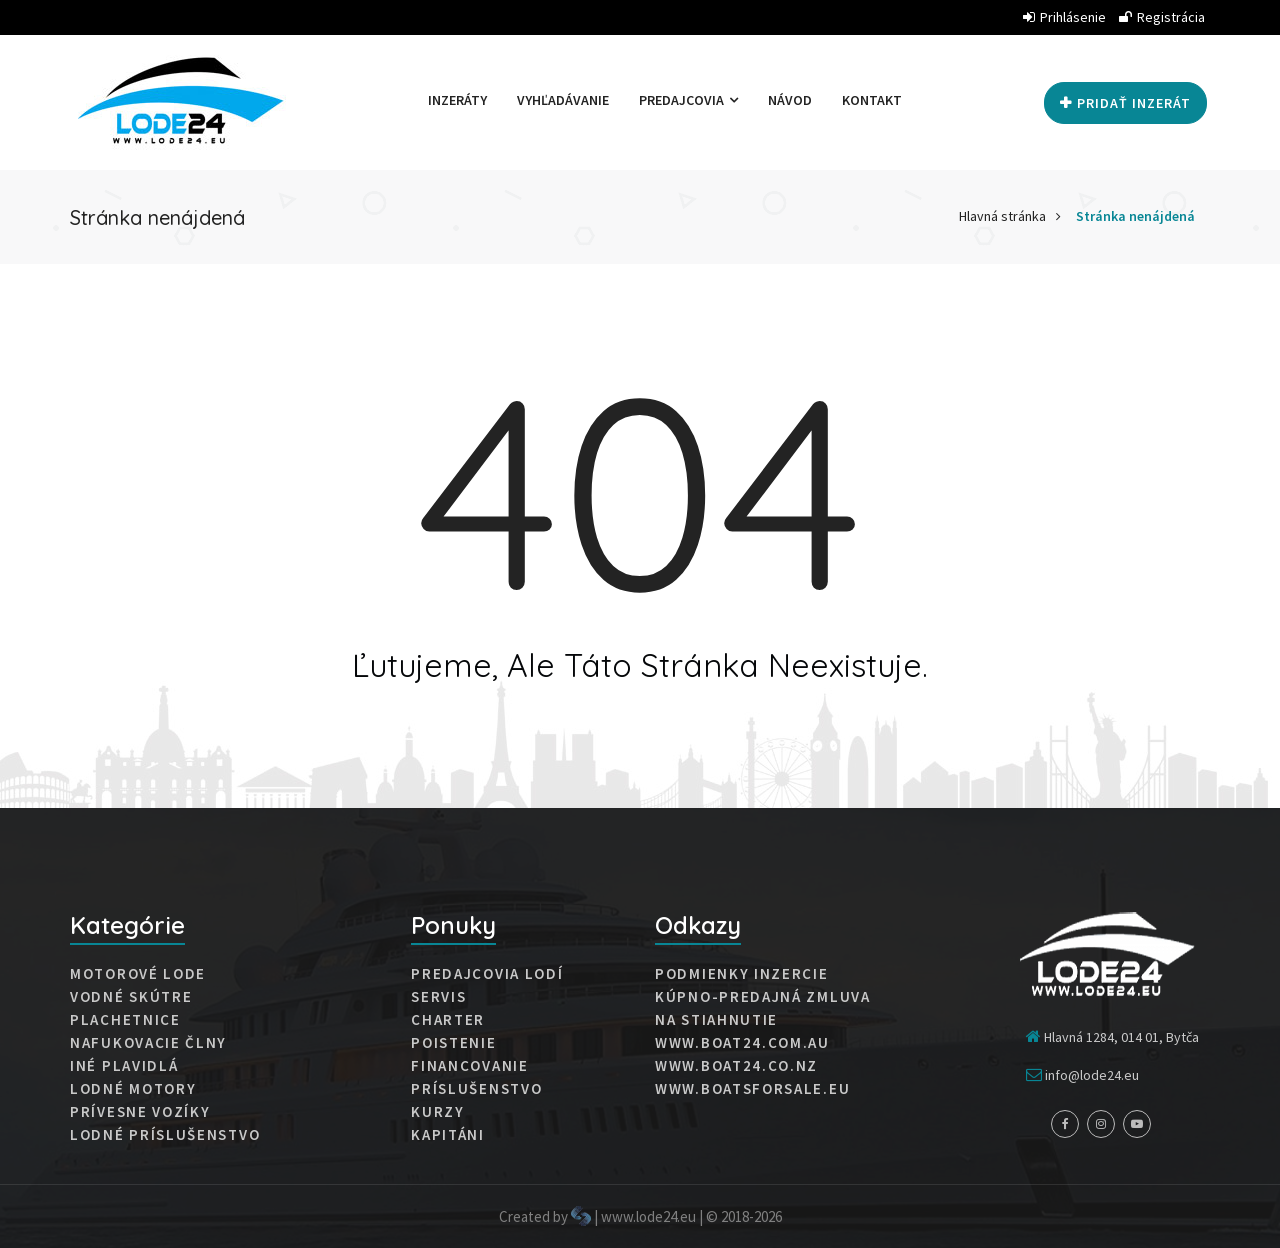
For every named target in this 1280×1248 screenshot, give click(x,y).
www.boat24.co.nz (736, 1066)
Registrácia (1162, 17)
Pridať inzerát (1125, 103)
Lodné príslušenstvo (165, 1135)
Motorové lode (138, 974)
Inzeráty (457, 100)
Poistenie (453, 1043)
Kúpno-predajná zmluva (763, 997)
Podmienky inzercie (742, 974)
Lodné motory (133, 1089)
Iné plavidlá (124, 1066)
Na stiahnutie (716, 1020)
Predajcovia (688, 100)
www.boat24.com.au (742, 1043)
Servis (438, 997)
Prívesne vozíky (140, 1112)
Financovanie (469, 1066)
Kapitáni (448, 1135)
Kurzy (438, 1112)
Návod (790, 100)
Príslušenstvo (476, 1089)
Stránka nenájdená (1135, 216)
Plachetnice (125, 1020)
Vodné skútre (131, 997)
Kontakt (872, 100)
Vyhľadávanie (563, 100)
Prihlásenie (1064, 17)
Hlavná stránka (1002, 216)
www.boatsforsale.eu (752, 1089)
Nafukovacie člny (148, 1043)
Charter (448, 1020)
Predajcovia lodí (487, 974)
